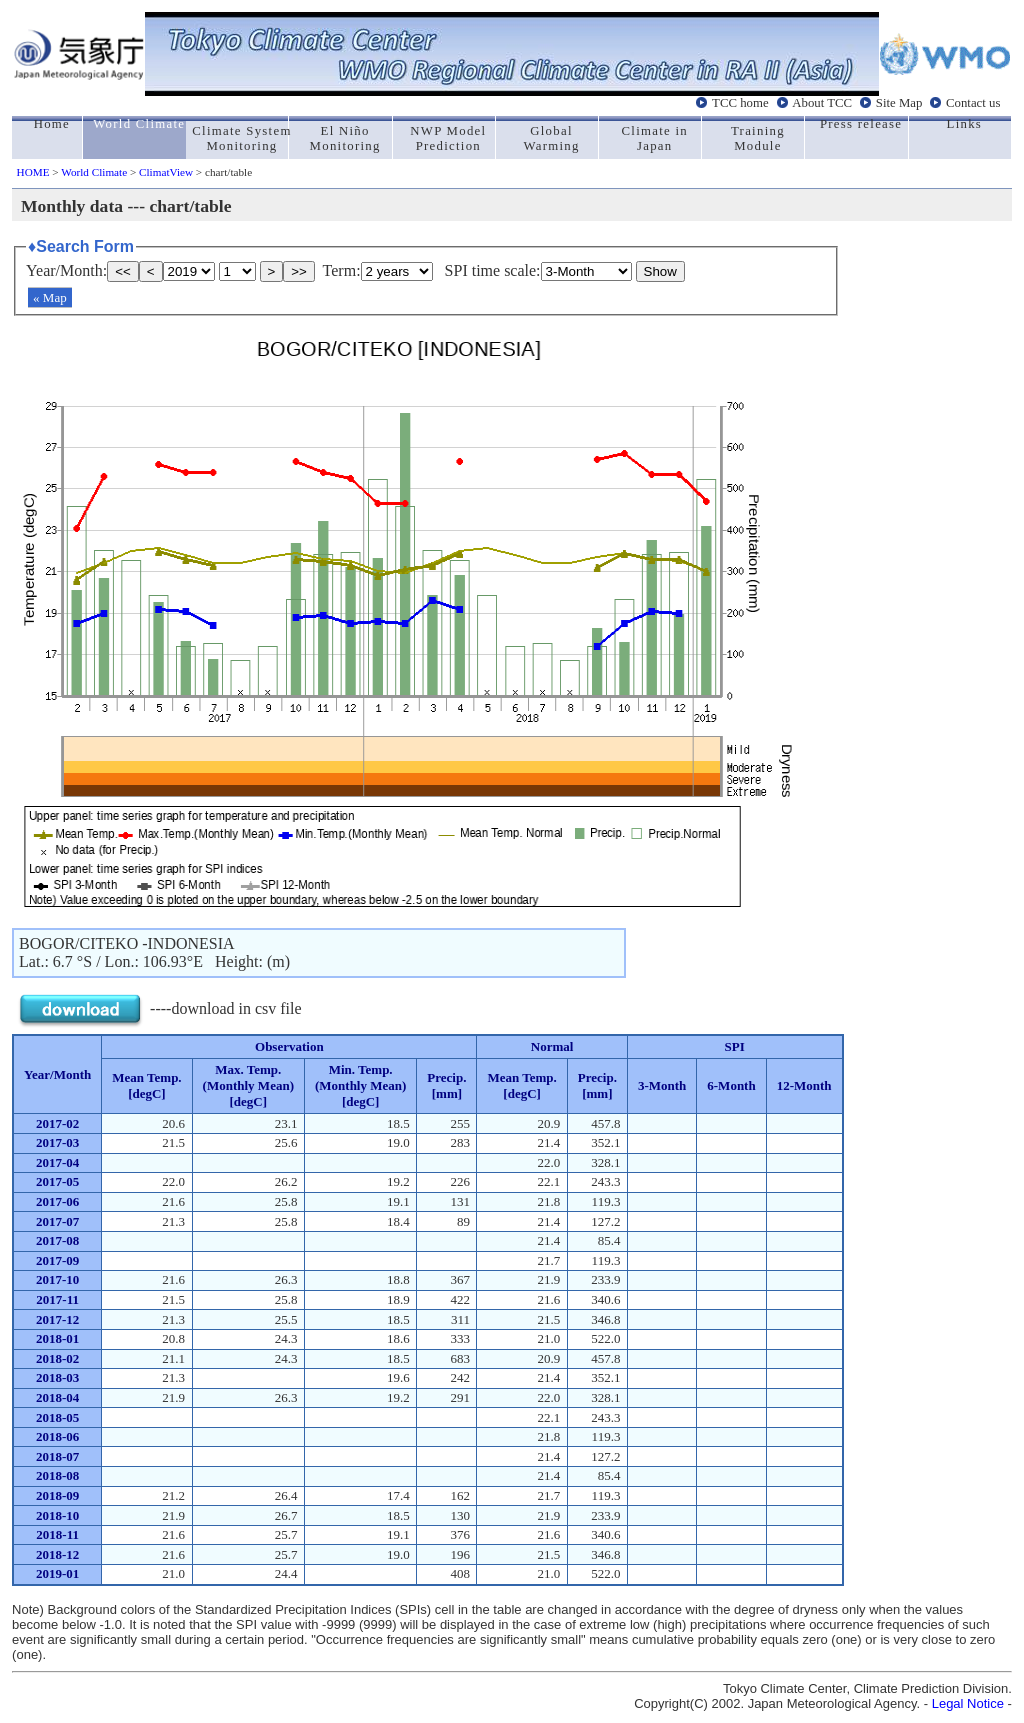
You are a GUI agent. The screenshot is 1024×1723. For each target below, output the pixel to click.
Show (660, 271)
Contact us (973, 103)
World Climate (94, 172)
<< (123, 271)
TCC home (740, 103)
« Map (50, 297)
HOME (33, 172)
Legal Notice (968, 1703)
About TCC (822, 103)
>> (299, 271)
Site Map (899, 103)
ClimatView (166, 172)
